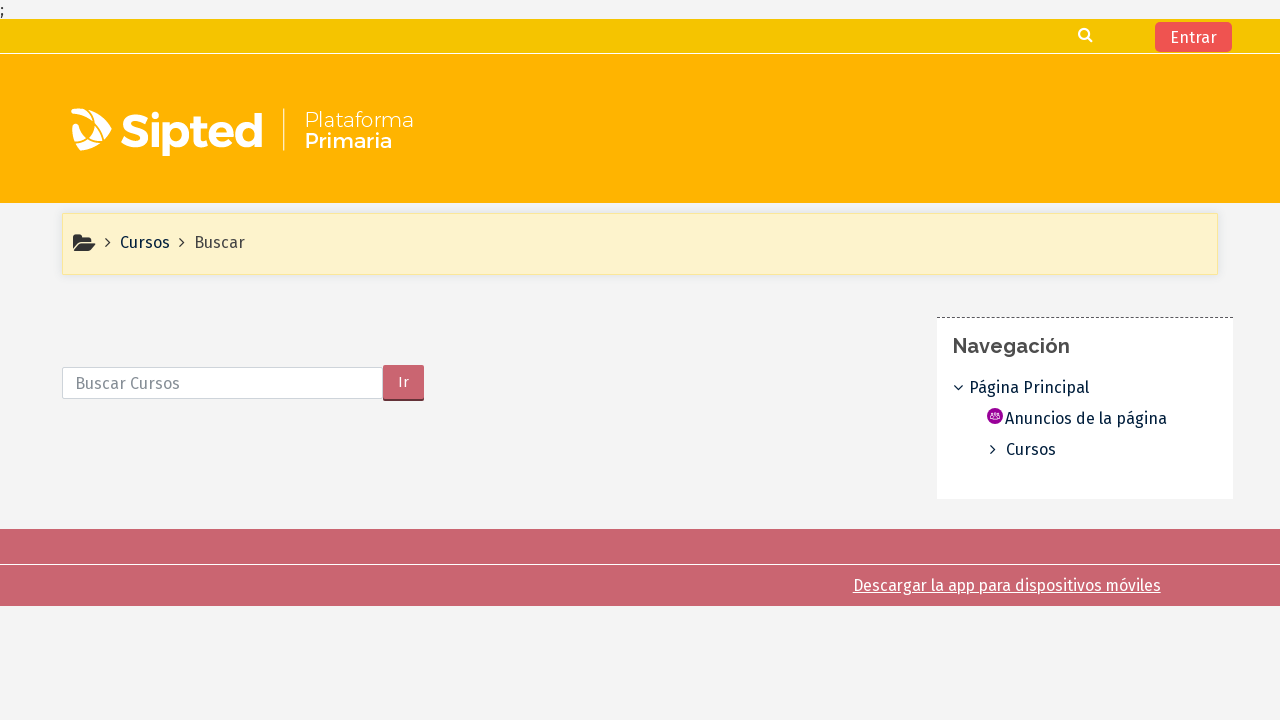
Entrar (1193, 37)
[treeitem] (1085, 388)
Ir (403, 382)
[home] (245, 135)
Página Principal (1044, 387)
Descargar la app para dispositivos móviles (1007, 585)
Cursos (1046, 449)
